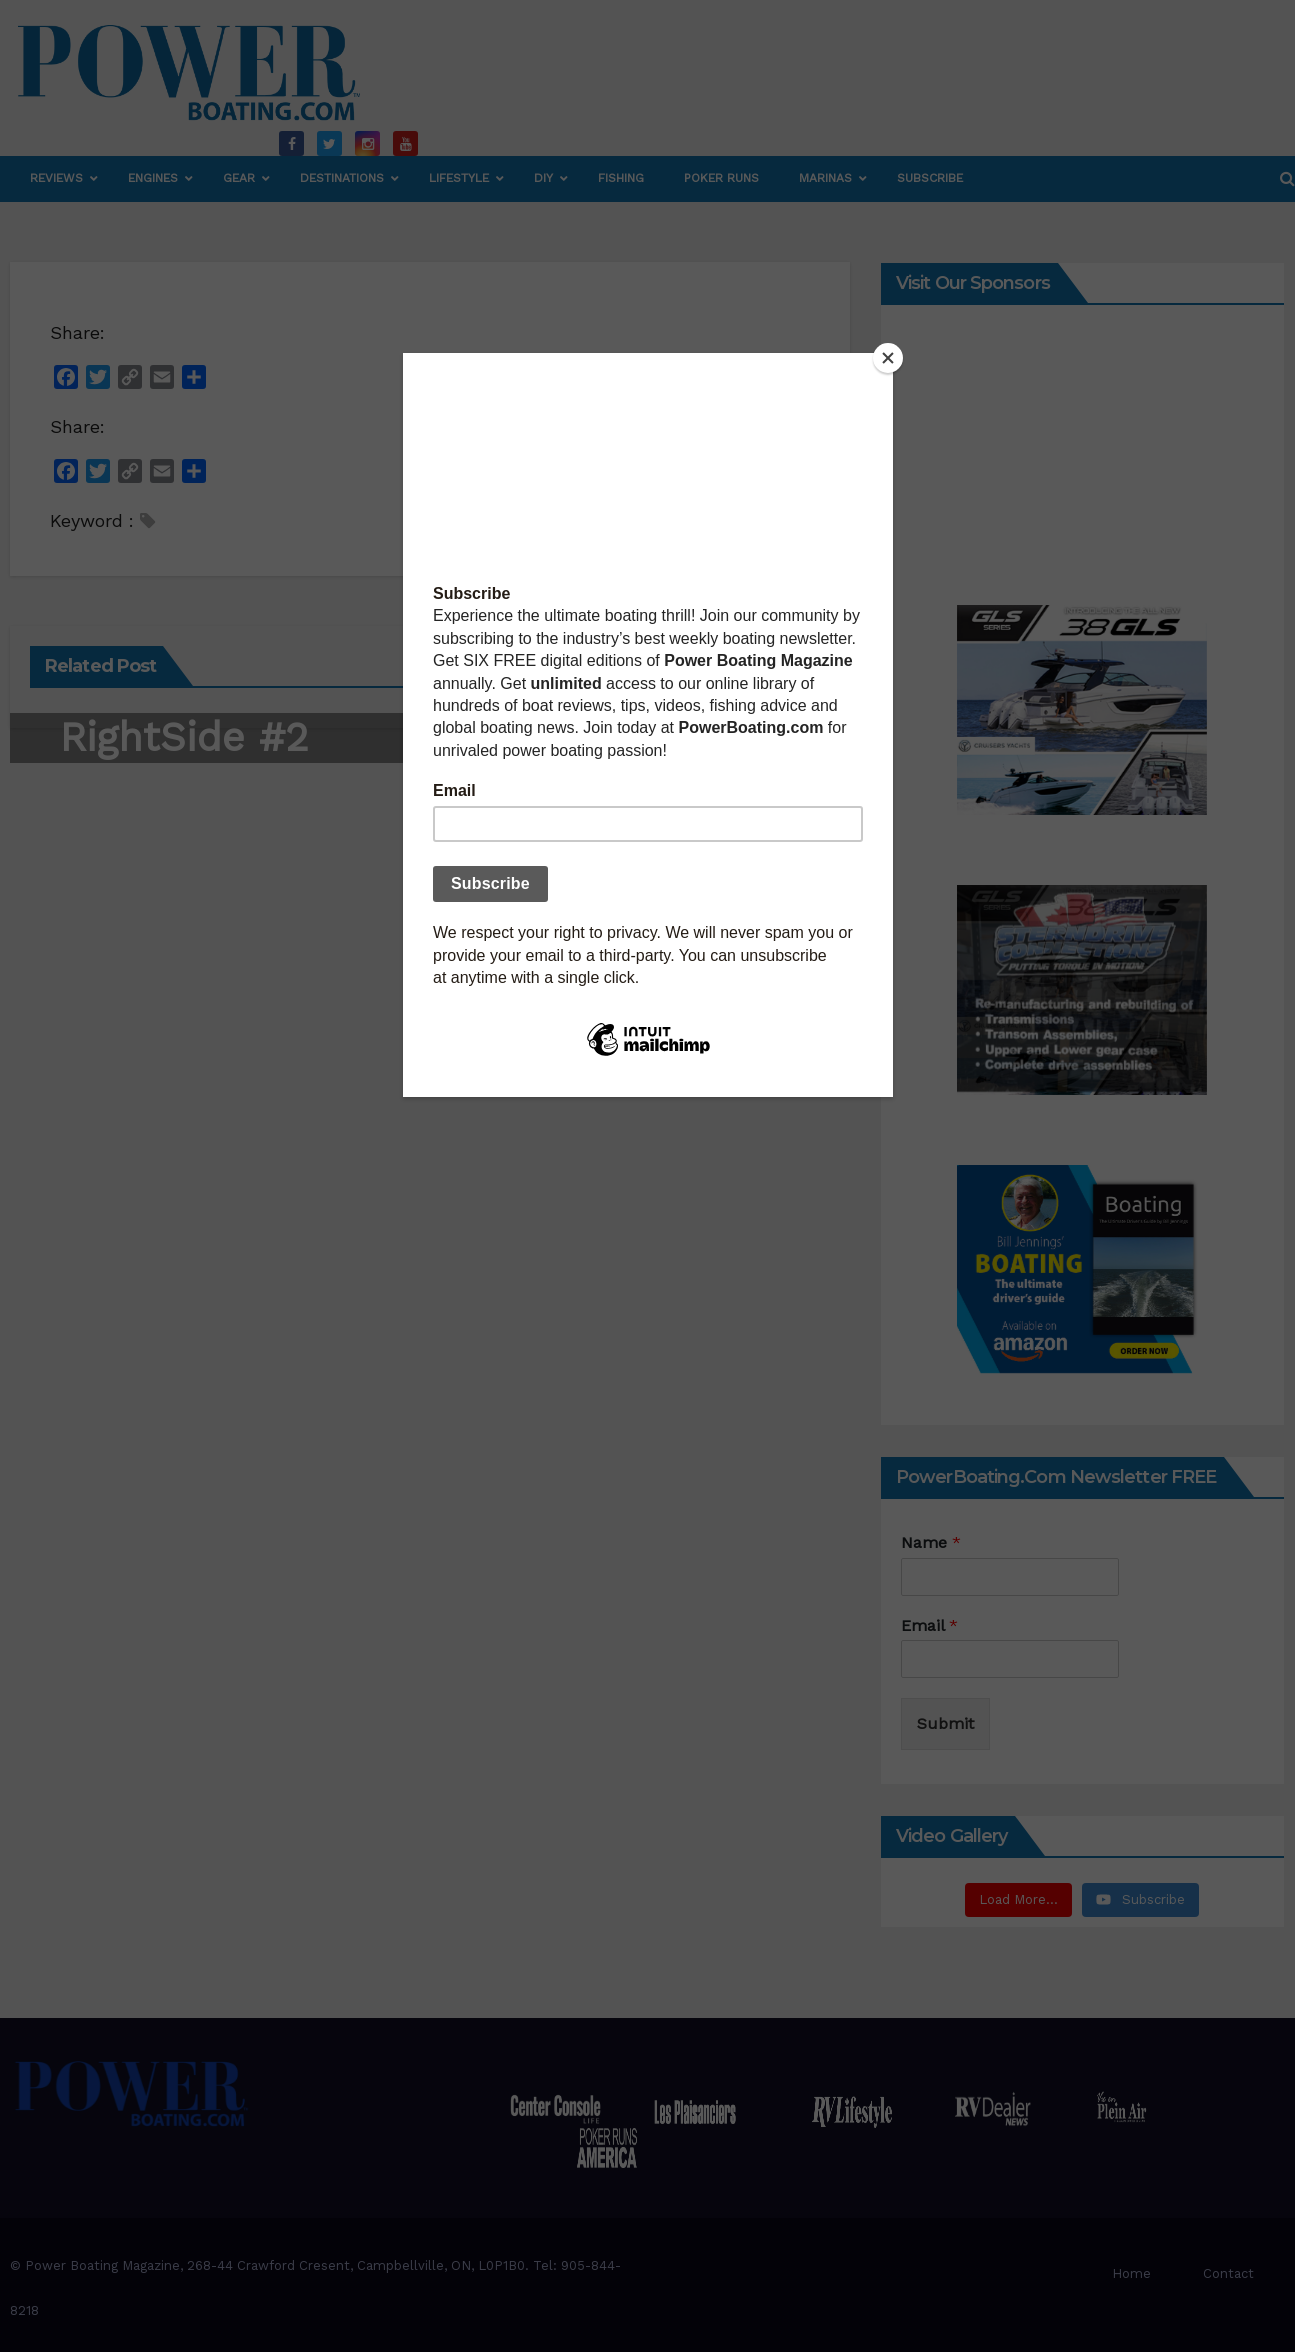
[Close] (888, 358)
